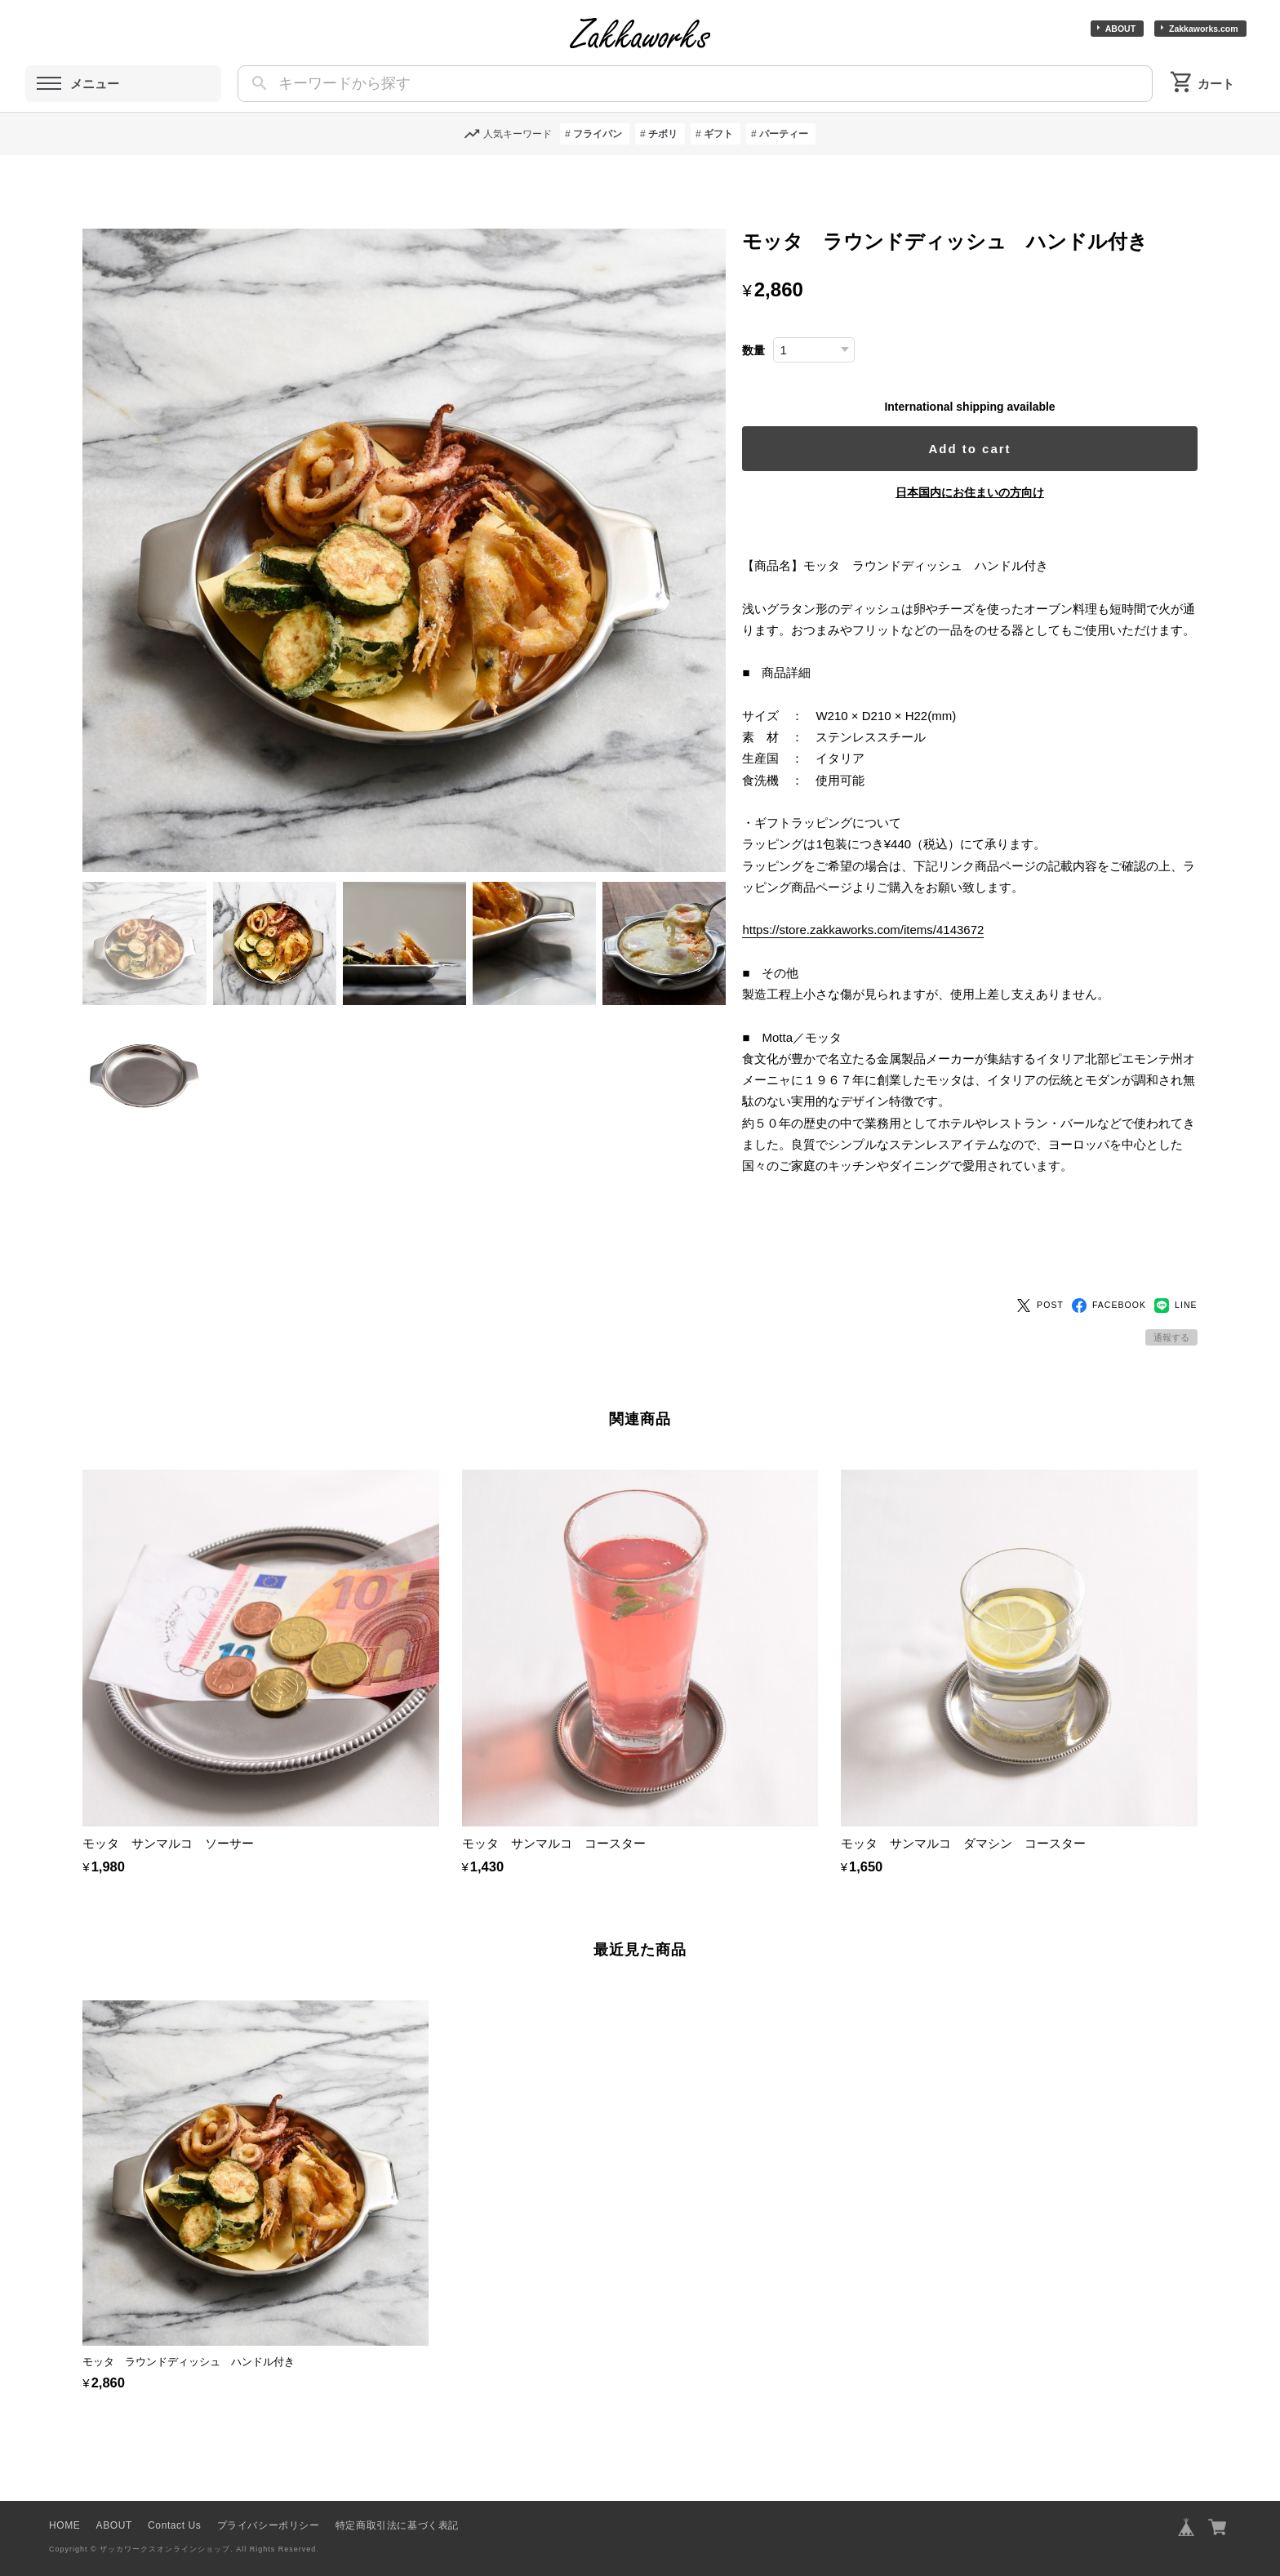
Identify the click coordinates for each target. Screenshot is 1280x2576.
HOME (64, 2497)
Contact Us (174, 2497)
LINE (1176, 1278)
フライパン (597, 134)
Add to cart (977, 449)
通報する (1171, 1310)
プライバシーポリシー (268, 2497)
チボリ (663, 134)
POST (1040, 1278)
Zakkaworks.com (1203, 28)
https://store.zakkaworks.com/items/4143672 (877, 952)
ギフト (718, 134)
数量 (768, 351)
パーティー (783, 134)
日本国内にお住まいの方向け (977, 492)
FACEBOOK (1109, 1278)
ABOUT (1120, 28)
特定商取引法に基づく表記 (397, 2497)
